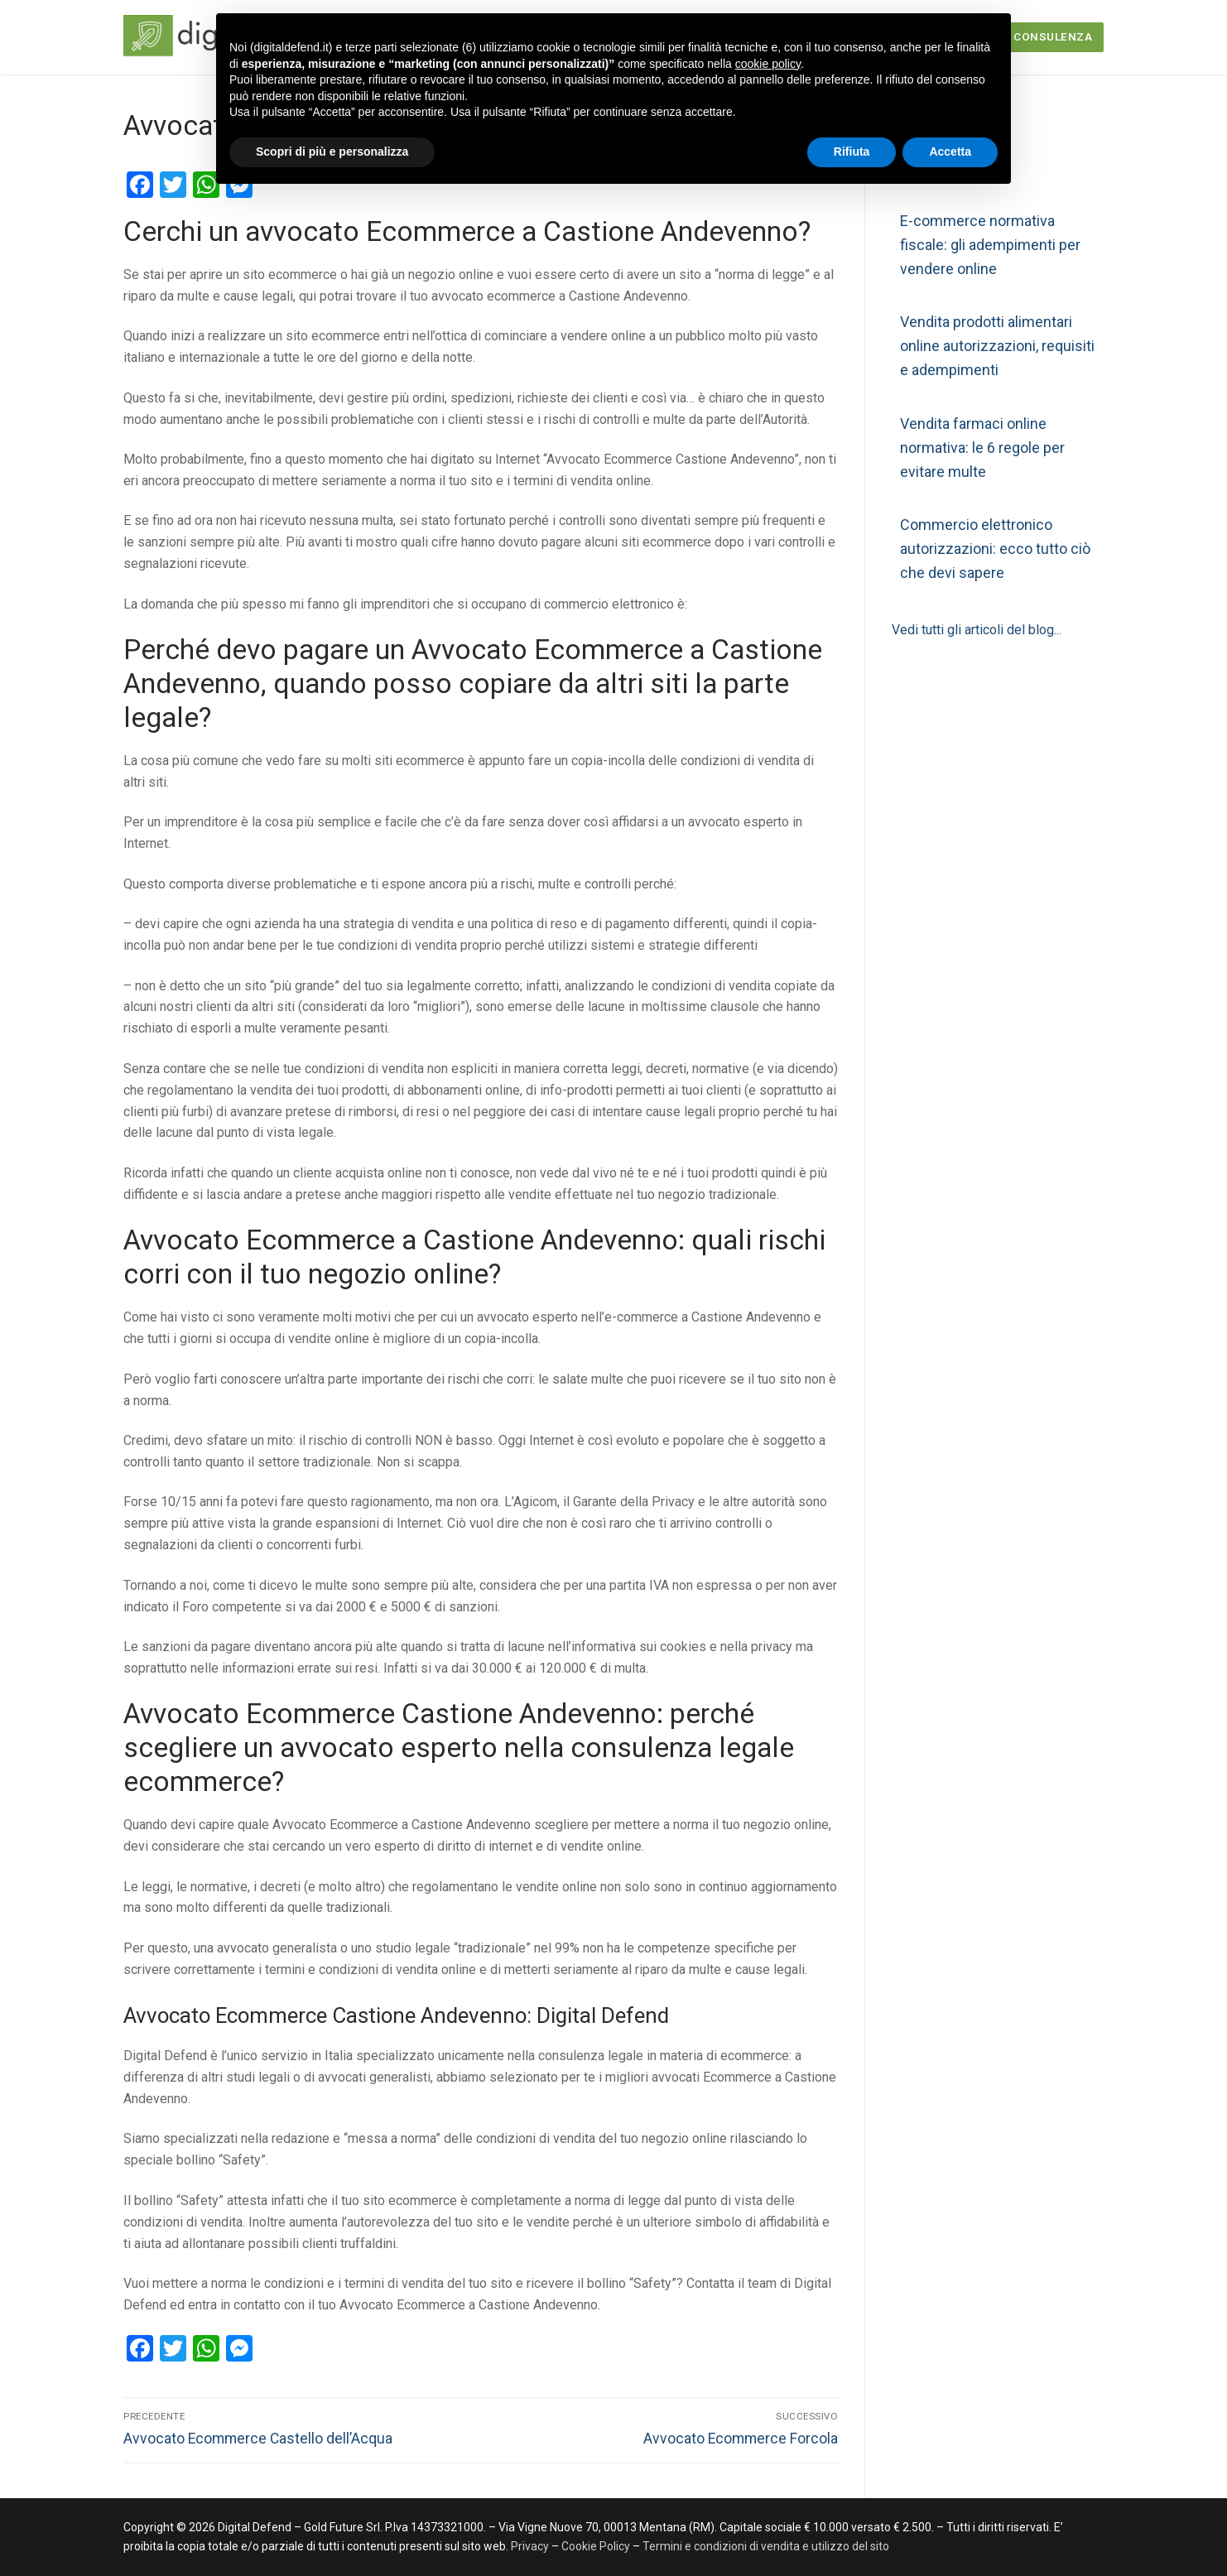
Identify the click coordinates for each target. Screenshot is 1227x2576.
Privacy (531, 2546)
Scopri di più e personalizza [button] (332, 151)
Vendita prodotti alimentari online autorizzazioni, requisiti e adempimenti (997, 345)
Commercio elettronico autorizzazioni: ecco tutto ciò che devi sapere (995, 548)
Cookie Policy (595, 2546)
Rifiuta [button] (852, 151)
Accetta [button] (950, 151)
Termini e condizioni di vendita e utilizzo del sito (765, 2546)
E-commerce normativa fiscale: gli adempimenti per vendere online (990, 244)
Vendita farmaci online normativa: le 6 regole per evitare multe (982, 447)
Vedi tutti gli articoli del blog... (976, 630)
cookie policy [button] (768, 63)
